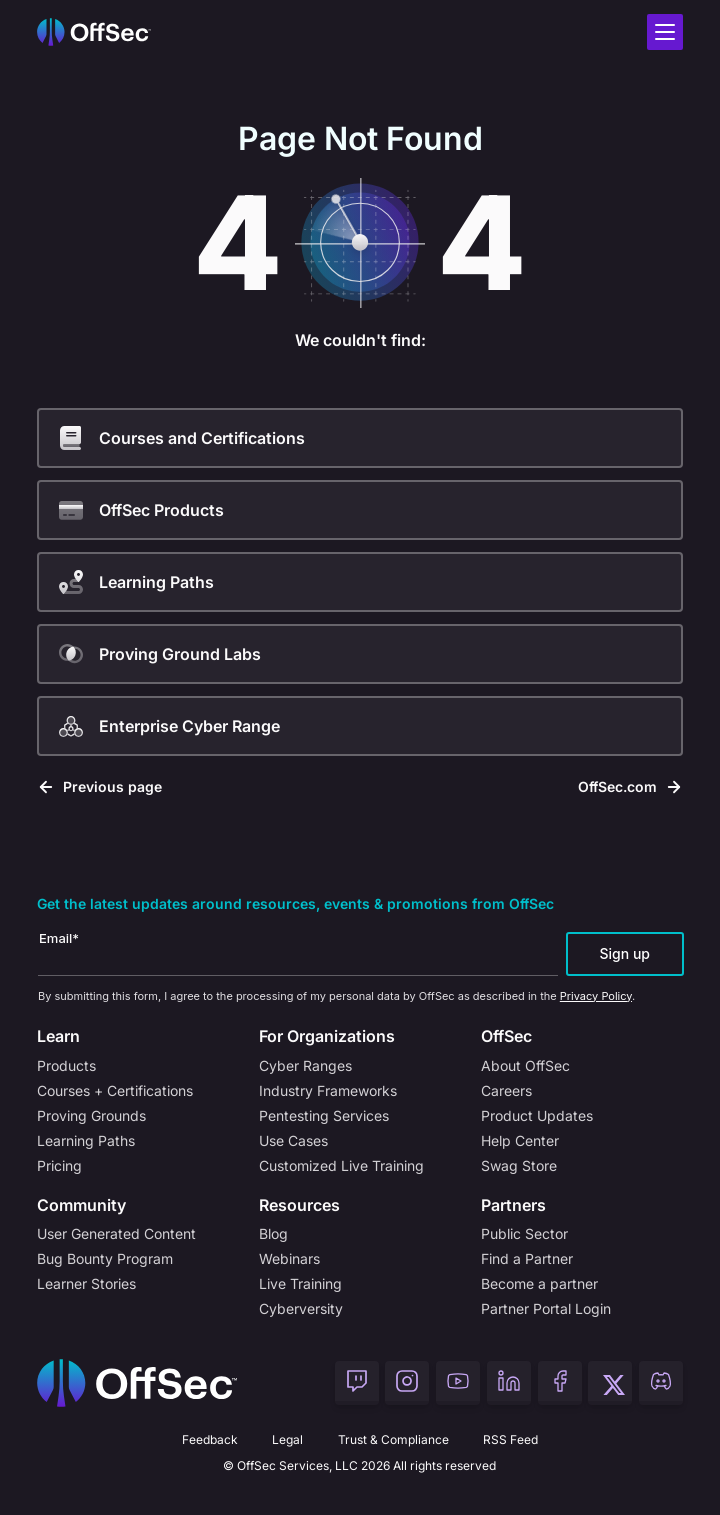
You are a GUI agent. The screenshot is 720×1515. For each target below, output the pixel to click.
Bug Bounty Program (105, 1258)
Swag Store (519, 1165)
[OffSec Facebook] (560, 1383)
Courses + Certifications (115, 1090)
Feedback (210, 1439)
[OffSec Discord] (661, 1383)
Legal (287, 1439)
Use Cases (293, 1140)
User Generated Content (116, 1233)
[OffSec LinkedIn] (509, 1383)
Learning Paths (86, 1140)
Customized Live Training (341, 1165)
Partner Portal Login (546, 1308)
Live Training (300, 1283)
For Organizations (327, 1036)
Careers (506, 1090)
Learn (58, 1036)
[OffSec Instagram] (407, 1383)
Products (66, 1065)
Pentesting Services (324, 1115)
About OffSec (525, 1065)
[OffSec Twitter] (610, 1383)
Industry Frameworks (328, 1090)
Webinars (289, 1258)
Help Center (520, 1140)
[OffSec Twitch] (357, 1383)
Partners (513, 1205)
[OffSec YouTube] (458, 1383)
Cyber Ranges (305, 1065)
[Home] (137, 1383)
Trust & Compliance (393, 1439)
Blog (273, 1233)
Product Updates (537, 1115)
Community (81, 1205)
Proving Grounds (91, 1115)
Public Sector (524, 1233)
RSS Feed (510, 1439)
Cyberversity (301, 1308)
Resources (299, 1205)
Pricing (59, 1165)
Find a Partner (527, 1258)
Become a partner (539, 1283)
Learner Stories (86, 1283)
